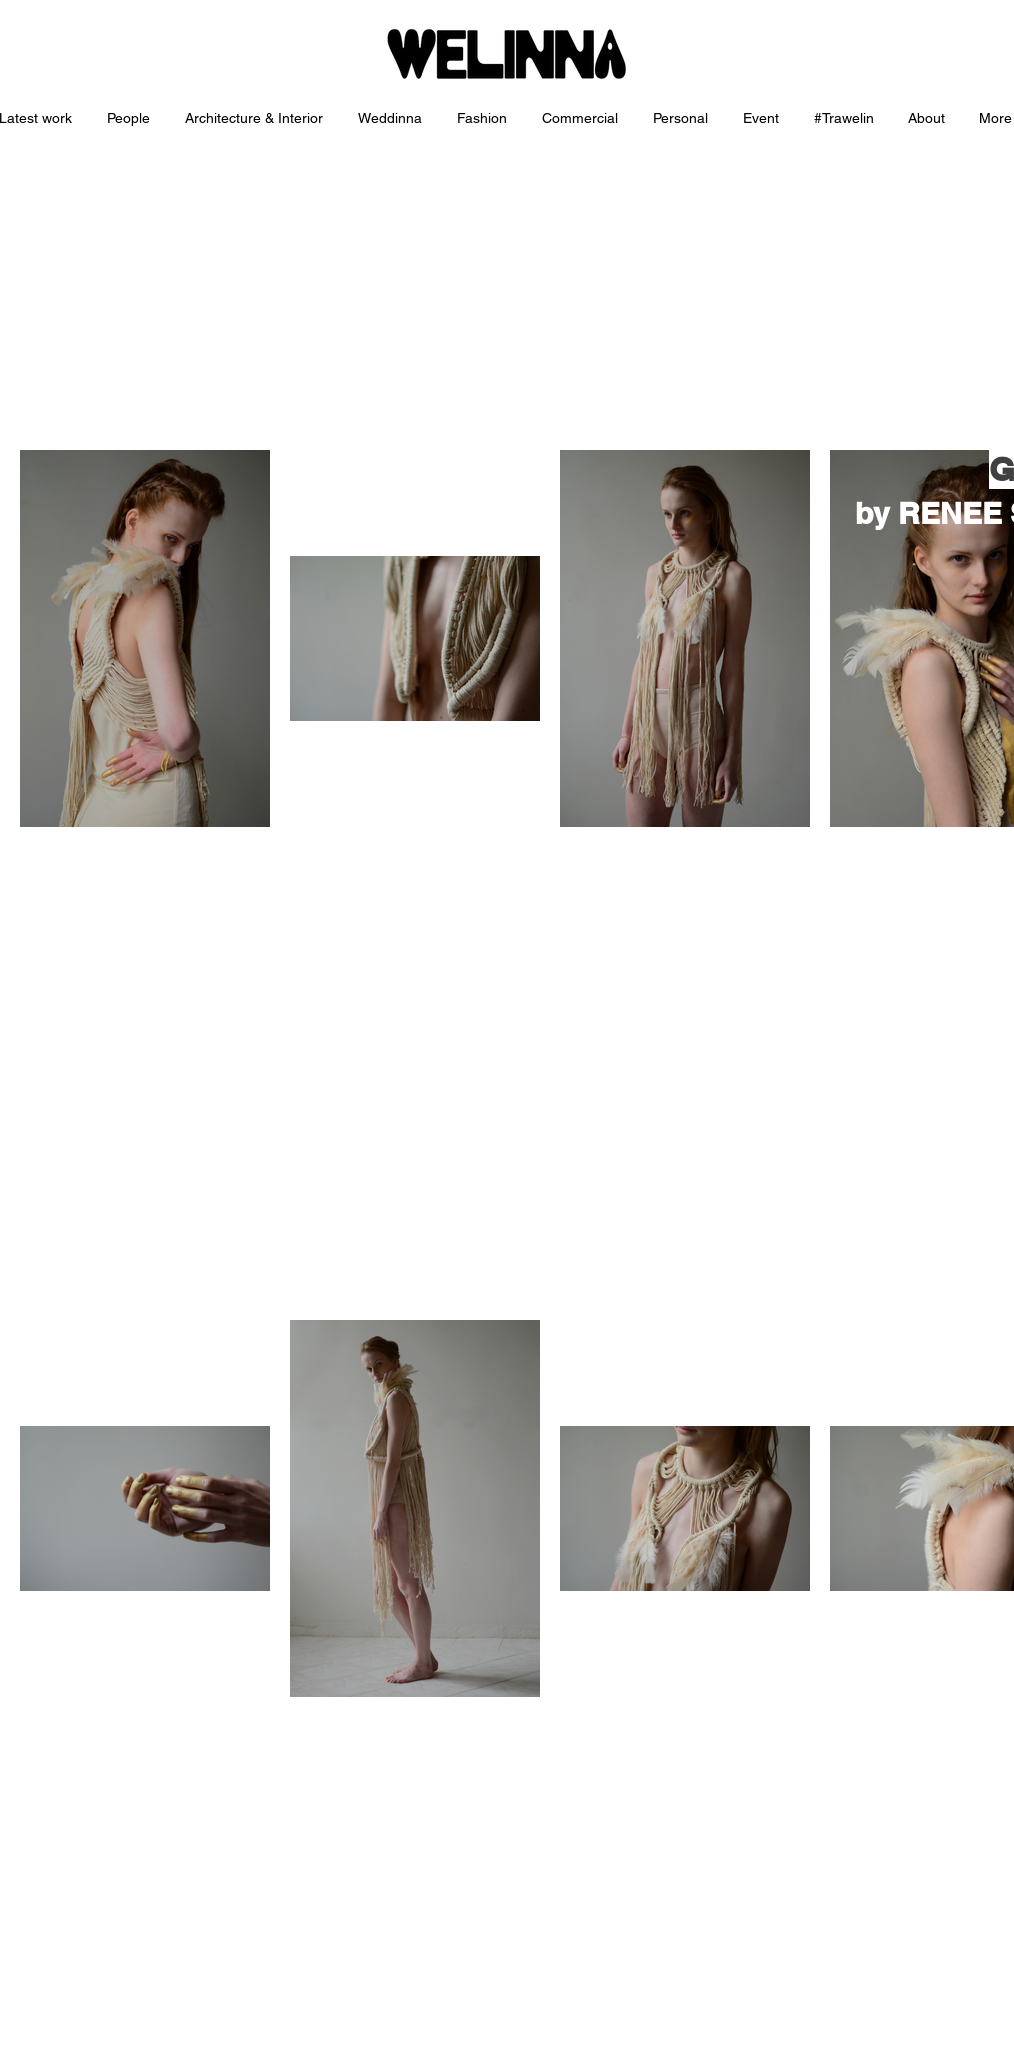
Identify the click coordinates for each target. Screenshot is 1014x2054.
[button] (256, 118)
